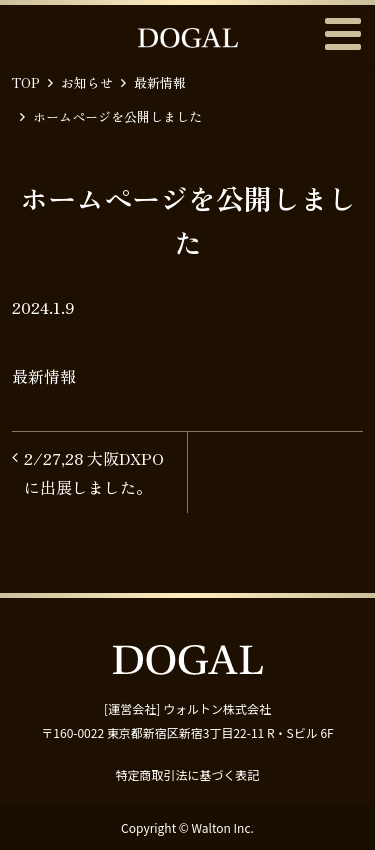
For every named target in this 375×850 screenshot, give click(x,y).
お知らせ (87, 82)
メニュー (342, 34)
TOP (26, 82)
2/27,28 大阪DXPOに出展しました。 (94, 472)
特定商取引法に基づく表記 (187, 774)
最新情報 (160, 82)
